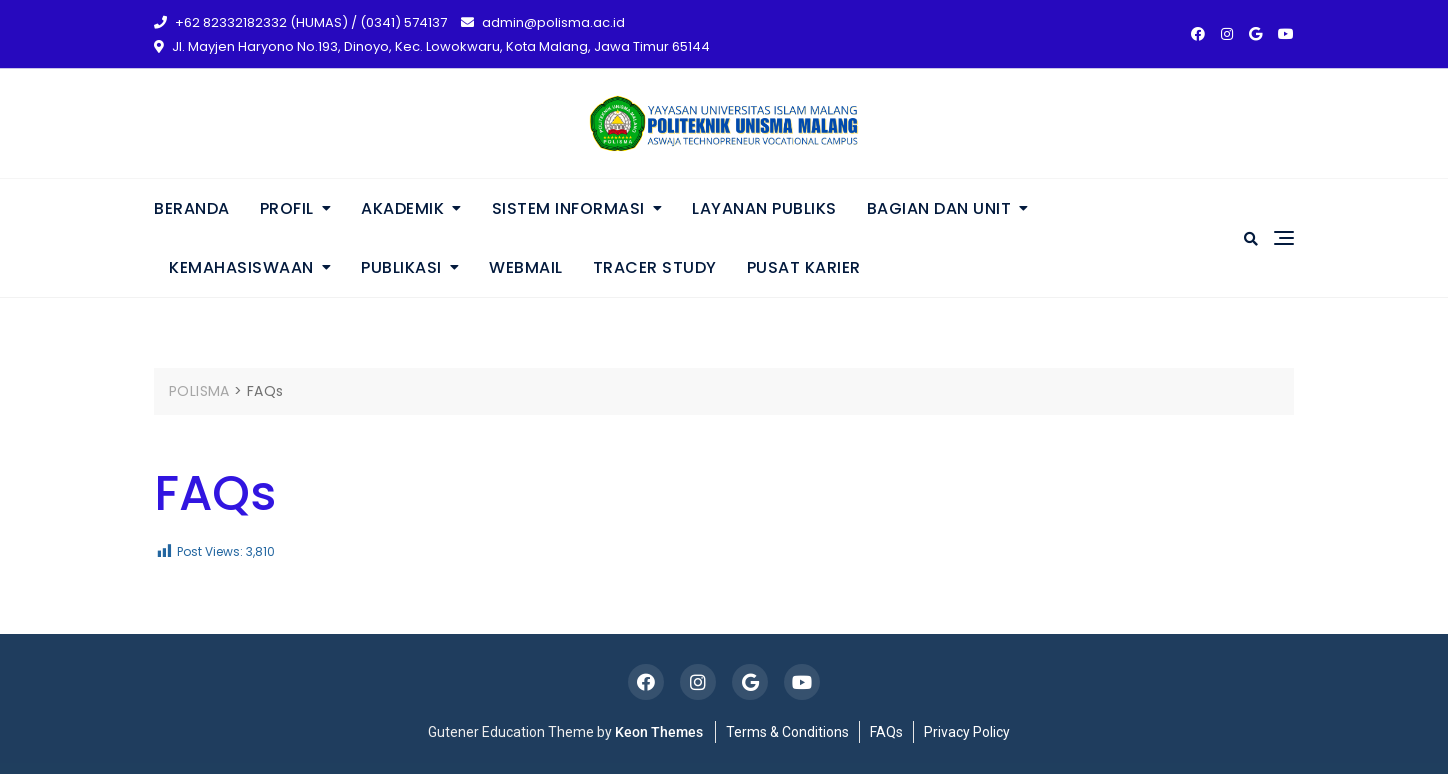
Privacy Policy (967, 732)
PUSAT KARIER (804, 267)
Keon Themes (659, 732)
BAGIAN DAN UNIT (939, 208)
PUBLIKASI (401, 267)
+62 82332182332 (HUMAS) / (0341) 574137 (300, 22)
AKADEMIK (402, 208)
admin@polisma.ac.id (543, 22)
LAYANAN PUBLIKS (764, 208)
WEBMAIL (526, 267)
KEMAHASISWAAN (241, 267)
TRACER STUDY (655, 267)
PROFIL (287, 208)
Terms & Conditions (787, 732)
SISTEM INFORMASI (568, 208)
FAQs (886, 732)
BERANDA (192, 208)
